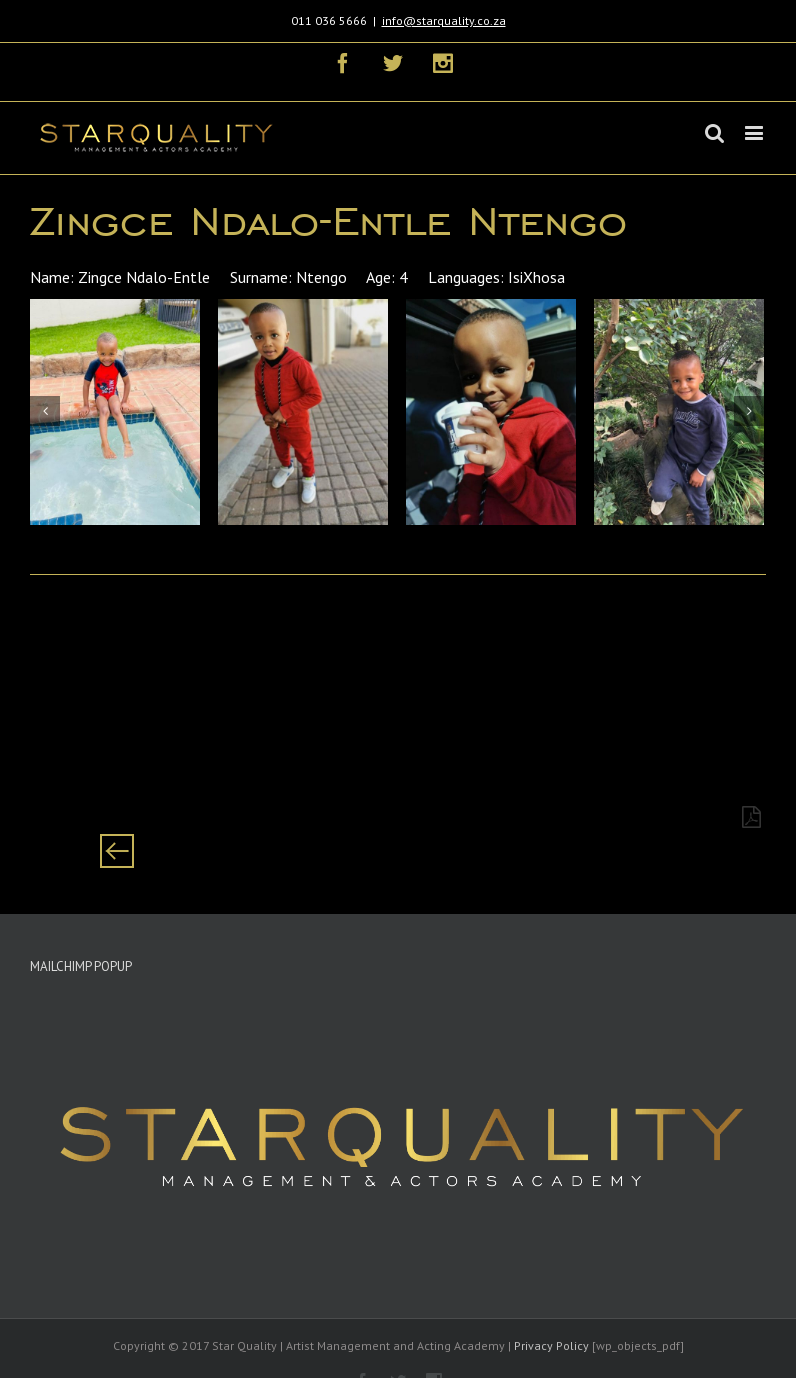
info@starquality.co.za (444, 20)
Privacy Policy (551, 1345)
